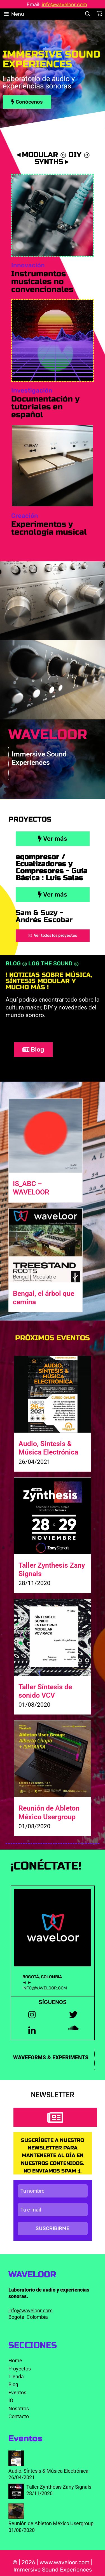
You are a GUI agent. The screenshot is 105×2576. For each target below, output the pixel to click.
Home (15, 2360)
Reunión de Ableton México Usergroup (49, 1812)
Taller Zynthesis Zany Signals (58, 2487)
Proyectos (19, 2369)
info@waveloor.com (64, 4)
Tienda (16, 2376)
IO (10, 2400)
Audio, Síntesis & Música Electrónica (48, 1448)
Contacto (18, 2416)
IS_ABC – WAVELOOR (31, 1188)
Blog (13, 2384)
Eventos (17, 2392)
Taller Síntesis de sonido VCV (45, 1691)
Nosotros (18, 2408)
